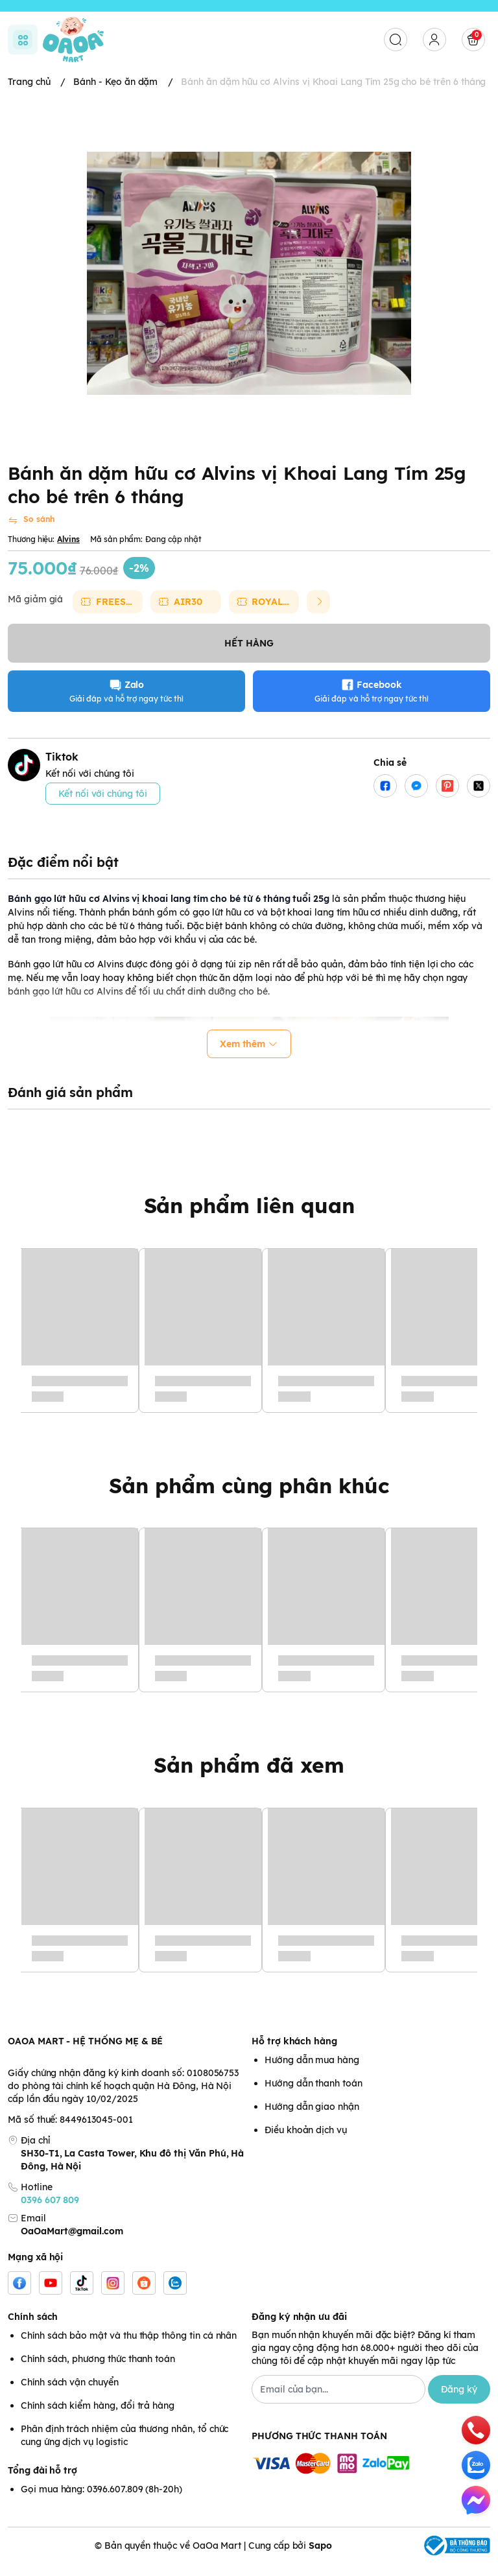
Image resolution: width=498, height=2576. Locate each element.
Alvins (68, 551)
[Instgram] (112, 2295)
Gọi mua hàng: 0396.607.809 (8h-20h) (101, 2501)
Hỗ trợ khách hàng (294, 2053)
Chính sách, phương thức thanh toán (98, 2371)
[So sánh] (31, 532)
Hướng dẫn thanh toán (313, 2095)
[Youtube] (50, 2295)
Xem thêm (249, 1056)
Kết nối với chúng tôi (102, 806)
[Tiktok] (81, 2295)
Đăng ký (459, 2401)
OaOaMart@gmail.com (72, 2243)
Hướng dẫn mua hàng (312, 2072)
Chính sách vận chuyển (70, 2394)
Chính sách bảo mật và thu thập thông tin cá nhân (129, 2348)
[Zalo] (175, 2295)
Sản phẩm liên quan (249, 1218)
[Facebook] (19, 2295)
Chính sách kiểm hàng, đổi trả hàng (97, 2418)
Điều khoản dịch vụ (306, 2142)
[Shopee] (144, 2295)
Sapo (320, 2558)
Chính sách (33, 2329)
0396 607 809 (50, 2212)
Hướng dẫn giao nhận (312, 2119)
